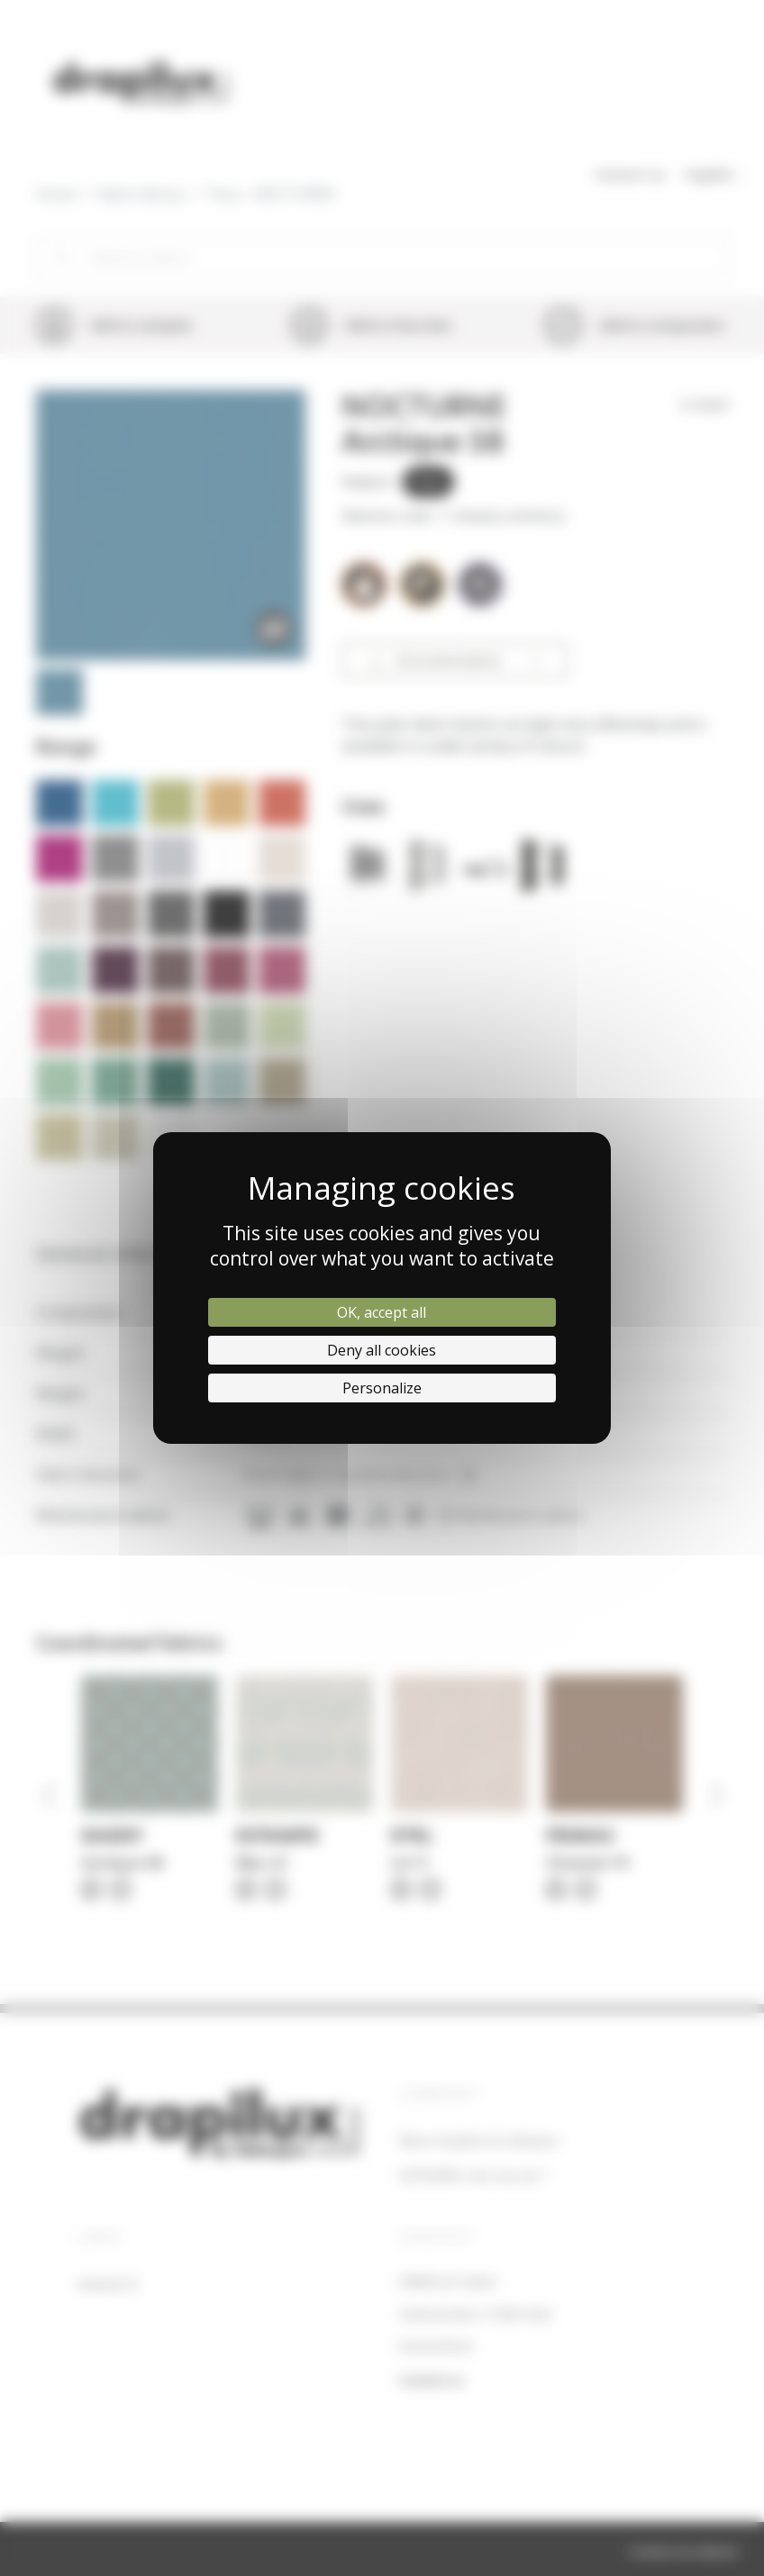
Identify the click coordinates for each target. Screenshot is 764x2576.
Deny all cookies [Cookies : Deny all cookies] (381, 1350)
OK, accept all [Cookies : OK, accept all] (381, 1312)
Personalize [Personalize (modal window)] (382, 1388)
